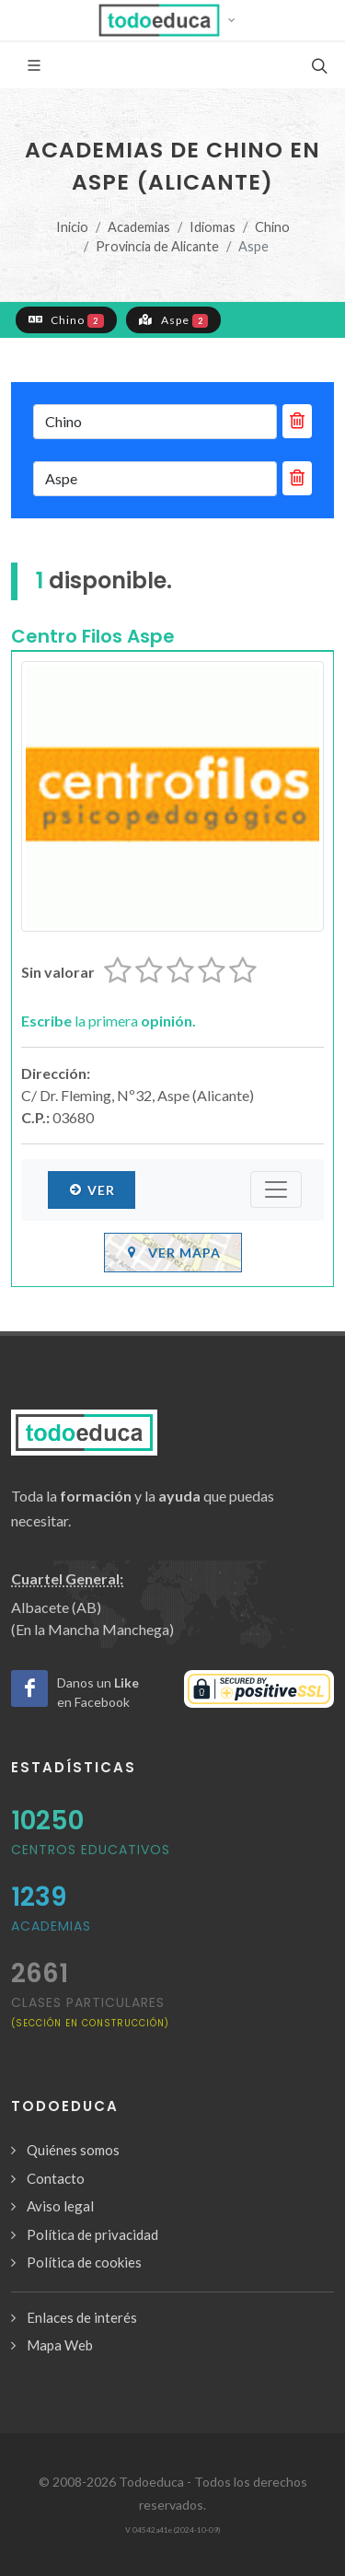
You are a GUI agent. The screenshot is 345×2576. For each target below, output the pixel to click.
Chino (272, 227)
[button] (172, 20)
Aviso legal (60, 2206)
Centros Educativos (90, 1849)
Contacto (56, 2178)
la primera (108, 1020)
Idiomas (213, 227)
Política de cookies (84, 2262)
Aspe (174, 319)
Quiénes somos (73, 2149)
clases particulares (90, 2011)
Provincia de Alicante (157, 246)
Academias (139, 227)
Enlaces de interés (82, 2317)
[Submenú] (276, 1189)
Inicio (72, 227)
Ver (91, 1189)
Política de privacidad (92, 2234)
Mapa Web (60, 2345)
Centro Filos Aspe (93, 636)
